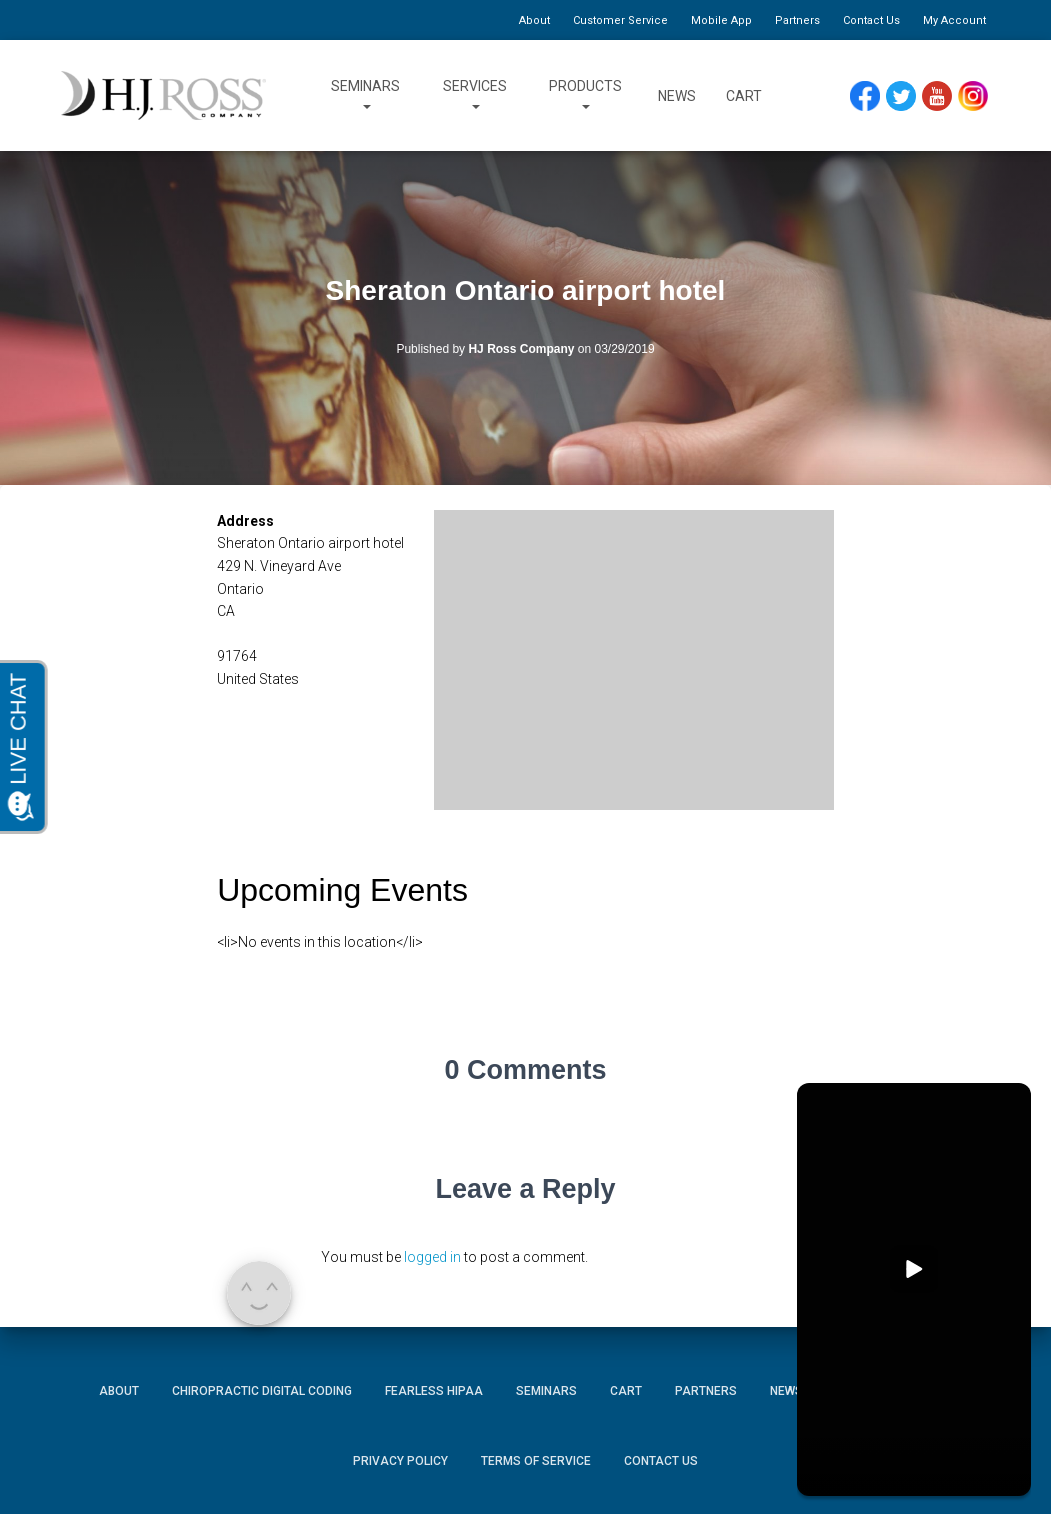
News (677, 96)
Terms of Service (536, 1461)
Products (585, 96)
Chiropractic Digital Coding (262, 1391)
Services (475, 96)
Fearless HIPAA (434, 1391)
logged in (432, 1257)
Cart (744, 96)
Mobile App (721, 20)
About (534, 20)
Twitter (908, 96)
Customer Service (620, 20)
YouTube (945, 96)
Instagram (980, 96)
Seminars (365, 96)
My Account (954, 20)
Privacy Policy (400, 1461)
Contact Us (871, 20)
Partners (797, 20)
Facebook (870, 96)
